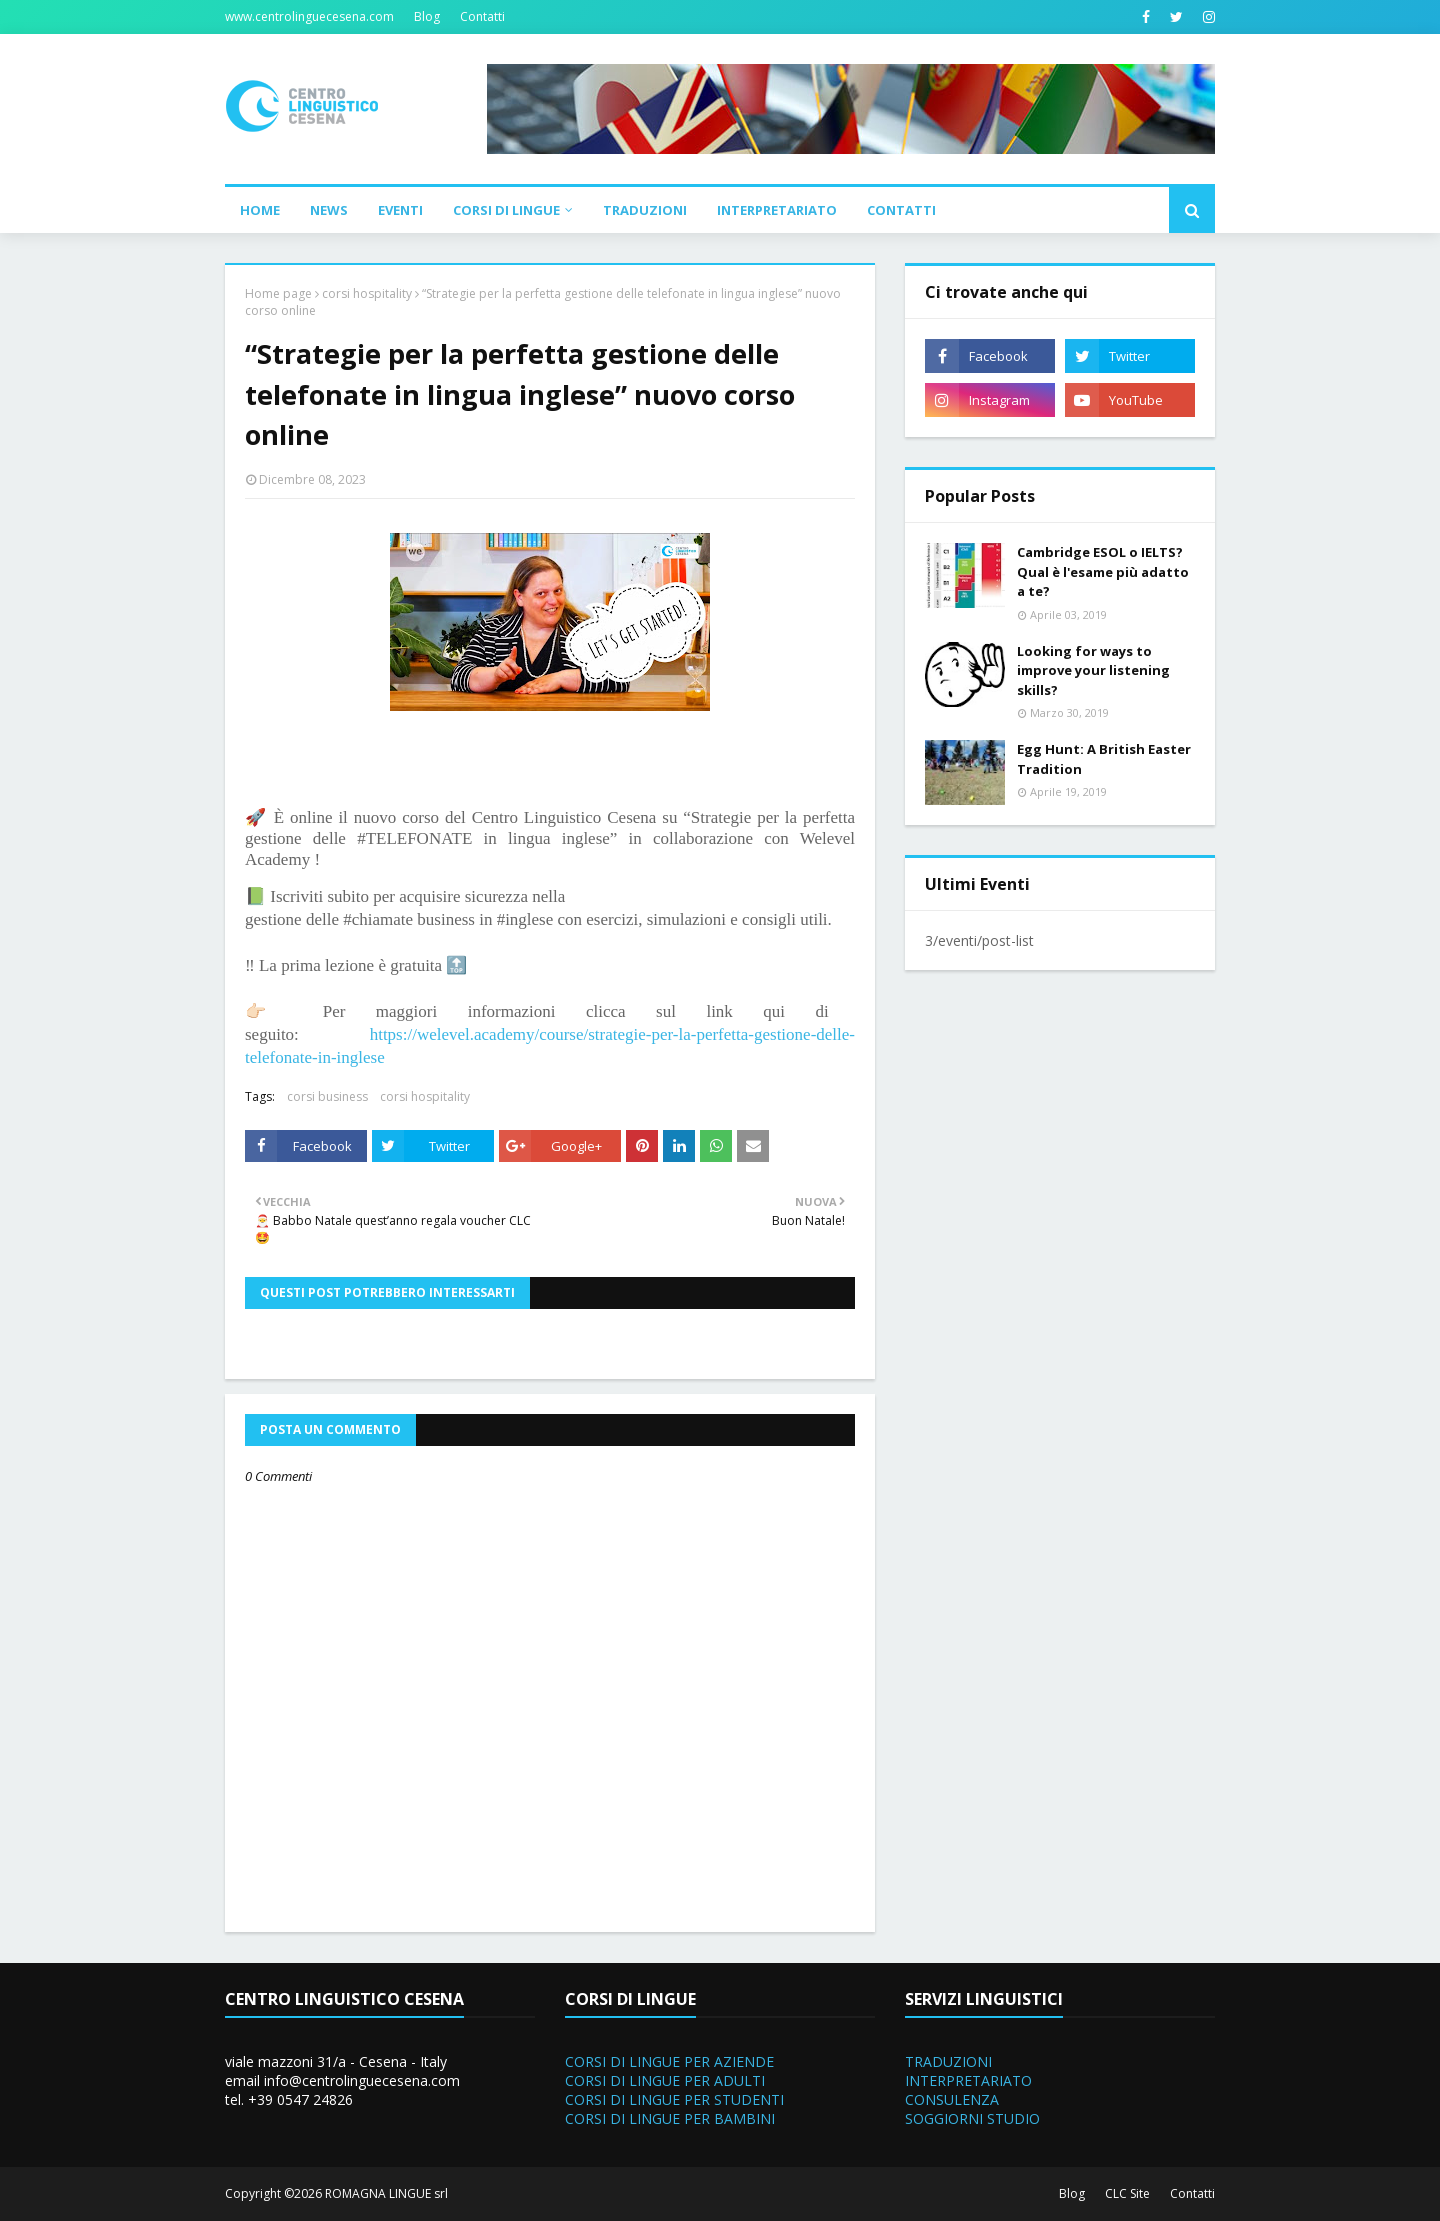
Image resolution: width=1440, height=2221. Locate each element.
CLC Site (1127, 2193)
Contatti (482, 16)
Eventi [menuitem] (400, 210)
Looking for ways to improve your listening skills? (1093, 670)
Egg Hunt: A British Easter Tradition (1104, 759)
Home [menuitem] (260, 210)
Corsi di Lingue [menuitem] (506, 210)
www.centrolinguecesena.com (309, 16)
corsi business (327, 1096)
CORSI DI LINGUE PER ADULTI (665, 2080)
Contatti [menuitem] (901, 210)
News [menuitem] (329, 210)
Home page (278, 293)
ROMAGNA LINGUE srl (386, 2193)
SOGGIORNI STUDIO (972, 2118)
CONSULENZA (952, 2099)
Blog (427, 16)
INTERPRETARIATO (968, 2080)
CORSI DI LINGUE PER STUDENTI (674, 2099)
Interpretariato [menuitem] (777, 210)
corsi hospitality (367, 293)
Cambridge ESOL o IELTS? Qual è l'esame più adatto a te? (1103, 571)
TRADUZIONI (948, 2061)
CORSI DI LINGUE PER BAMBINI (670, 2118)
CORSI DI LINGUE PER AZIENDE (669, 2061)
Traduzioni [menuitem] (645, 210)
